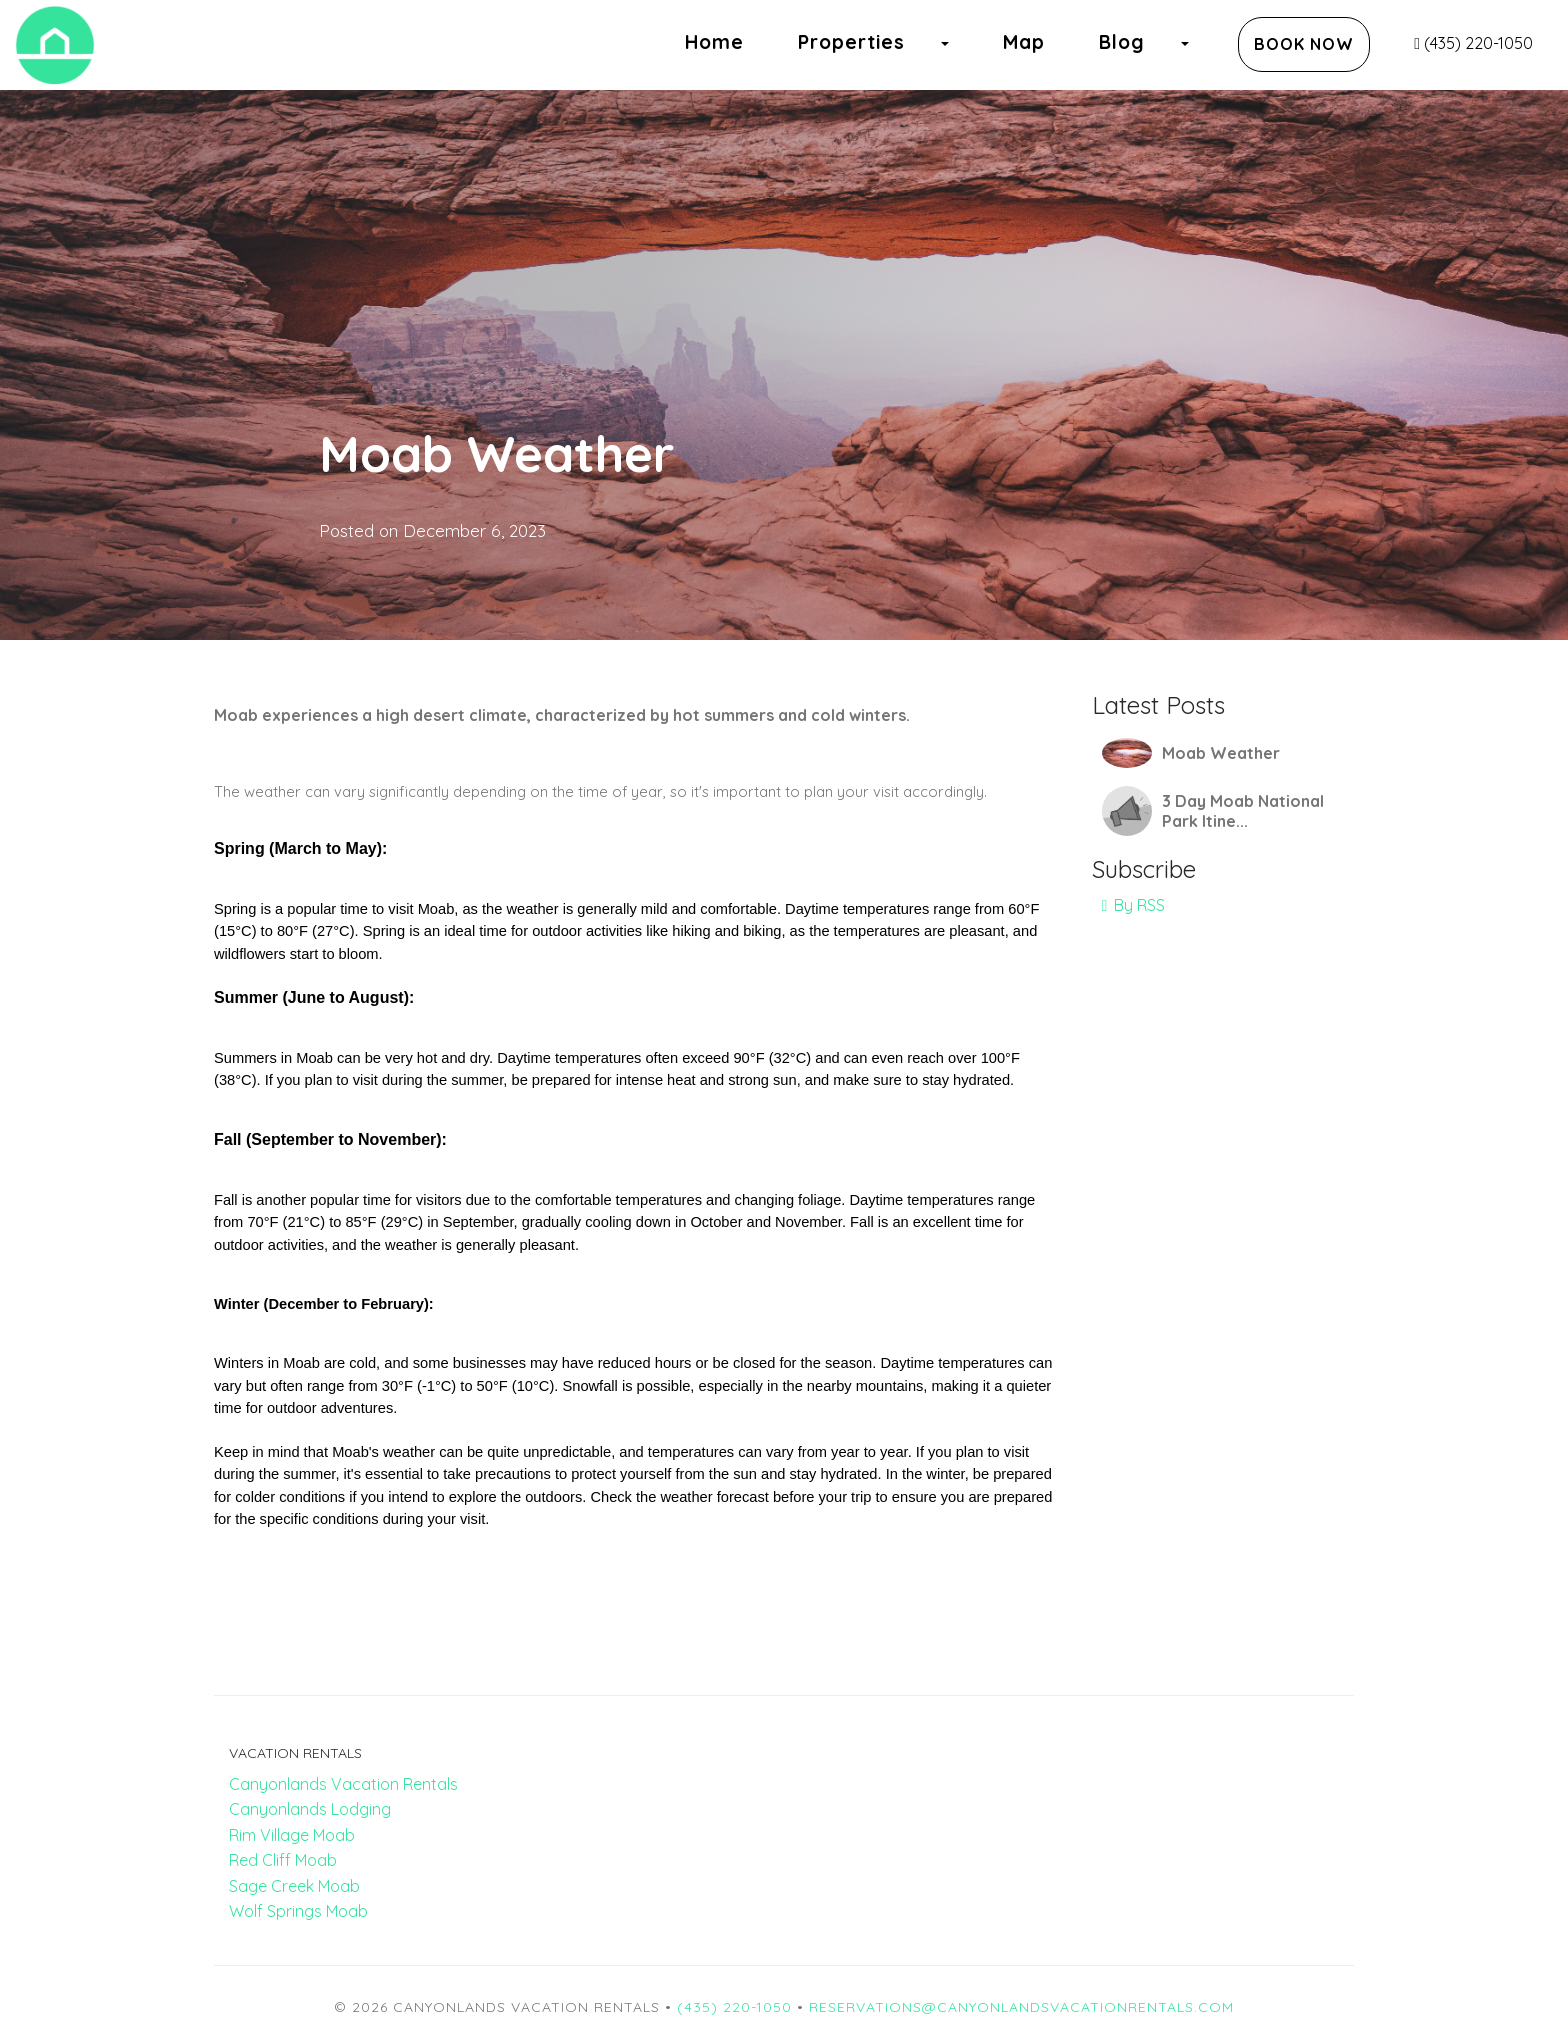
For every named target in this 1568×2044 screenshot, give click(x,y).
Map (1024, 42)
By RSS (1134, 905)
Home (714, 42)
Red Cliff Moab (283, 1860)
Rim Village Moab (292, 1835)
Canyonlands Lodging (310, 1809)
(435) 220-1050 (1473, 43)
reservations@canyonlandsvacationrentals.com (1021, 2007)
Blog (1122, 42)
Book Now (1304, 44)
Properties (851, 42)
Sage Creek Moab (294, 1886)
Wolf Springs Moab (298, 1911)
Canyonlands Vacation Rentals (343, 1784)
